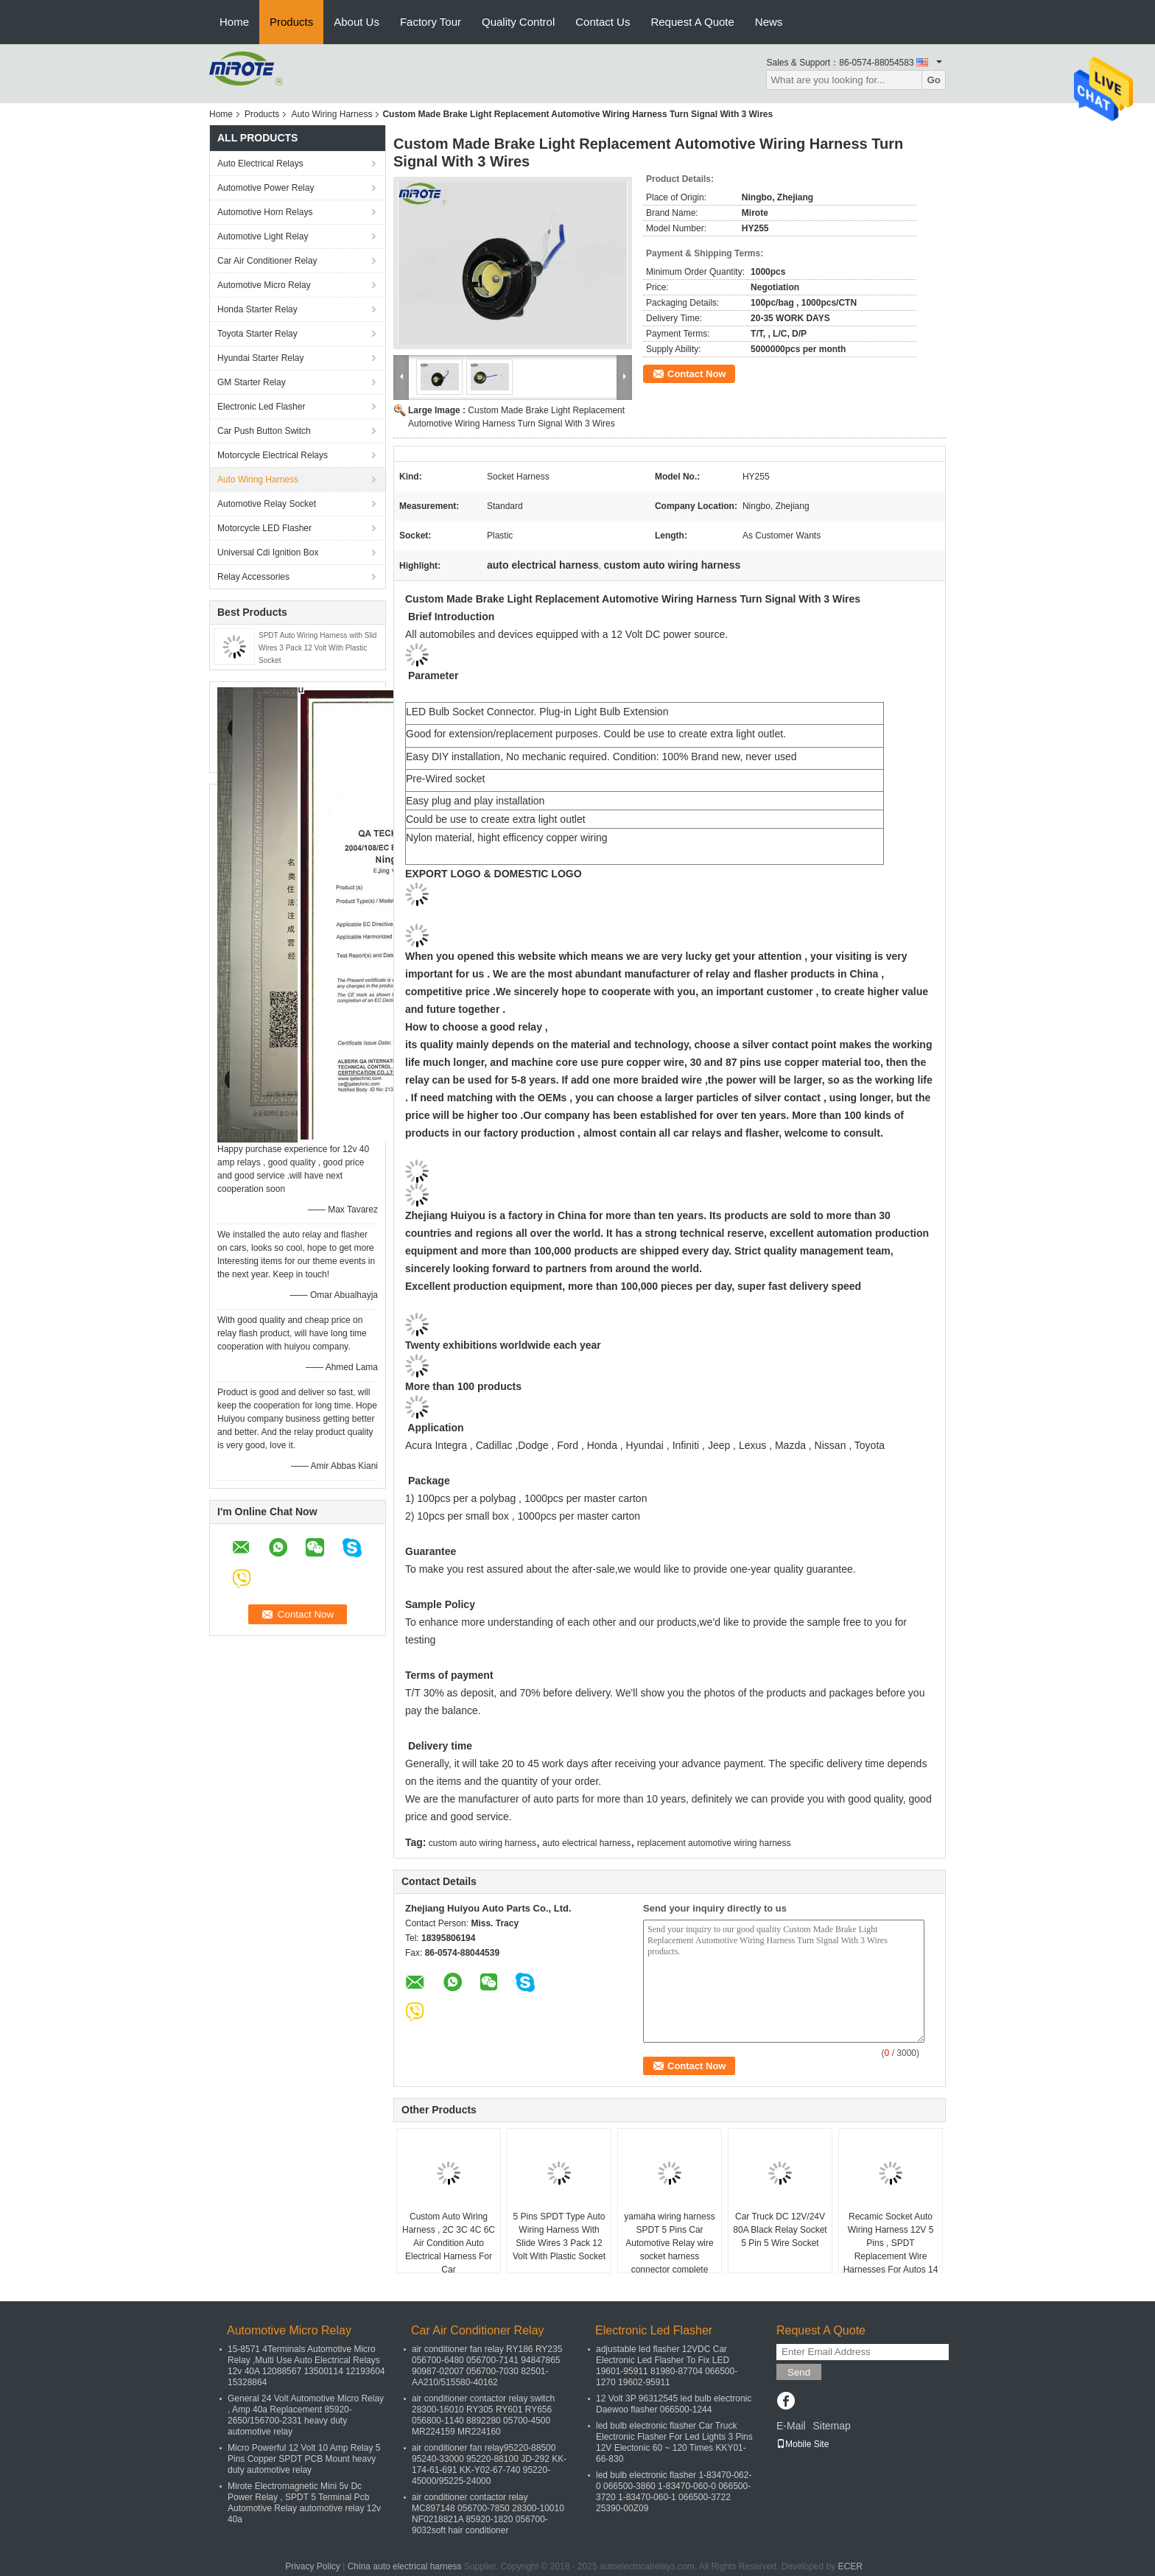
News (769, 21)
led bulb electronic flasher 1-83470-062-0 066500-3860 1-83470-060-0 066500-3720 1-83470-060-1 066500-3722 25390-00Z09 (673, 2491)
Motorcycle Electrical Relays (272, 455)
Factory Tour (430, 21)
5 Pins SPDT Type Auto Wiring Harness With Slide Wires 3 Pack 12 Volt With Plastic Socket (559, 2236)
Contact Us (602, 21)
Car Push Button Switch (264, 431)
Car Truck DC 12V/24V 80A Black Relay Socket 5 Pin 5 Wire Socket (779, 2229)
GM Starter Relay (251, 382)
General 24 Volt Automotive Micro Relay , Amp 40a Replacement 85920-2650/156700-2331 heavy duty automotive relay (306, 2415)
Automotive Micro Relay (264, 285)
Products (291, 21)
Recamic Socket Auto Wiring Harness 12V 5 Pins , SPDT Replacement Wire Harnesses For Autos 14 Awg (890, 2249)
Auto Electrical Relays (260, 163)
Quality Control (518, 21)
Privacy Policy (312, 2566)
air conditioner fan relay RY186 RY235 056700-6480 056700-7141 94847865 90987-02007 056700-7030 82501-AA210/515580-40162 (487, 2365)
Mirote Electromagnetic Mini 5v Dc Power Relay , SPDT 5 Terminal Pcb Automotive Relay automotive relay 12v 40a (304, 2502)
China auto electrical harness (405, 2566)
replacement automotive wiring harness (714, 1843)
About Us (356, 21)
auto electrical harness (586, 1843)
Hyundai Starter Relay (260, 358)
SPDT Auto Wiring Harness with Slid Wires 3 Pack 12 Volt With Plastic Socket (317, 647)
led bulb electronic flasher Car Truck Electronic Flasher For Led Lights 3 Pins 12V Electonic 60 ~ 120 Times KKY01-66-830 (674, 2442)
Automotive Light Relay (262, 236)
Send (798, 2372)
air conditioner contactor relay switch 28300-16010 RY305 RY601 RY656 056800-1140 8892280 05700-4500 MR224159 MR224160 (483, 2415)
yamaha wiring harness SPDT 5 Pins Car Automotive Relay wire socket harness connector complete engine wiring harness (669, 2249)
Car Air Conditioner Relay (267, 261)
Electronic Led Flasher (261, 406)
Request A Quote (692, 21)
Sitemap (831, 2426)
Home (234, 21)
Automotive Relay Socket (266, 504)
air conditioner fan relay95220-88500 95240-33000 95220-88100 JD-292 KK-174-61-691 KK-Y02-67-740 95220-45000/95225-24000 (489, 2464)
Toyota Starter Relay (257, 334)
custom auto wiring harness (482, 1843)
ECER (850, 2566)
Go (934, 79)
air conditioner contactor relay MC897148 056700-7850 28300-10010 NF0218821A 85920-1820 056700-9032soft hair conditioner (488, 2513)
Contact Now (696, 373)
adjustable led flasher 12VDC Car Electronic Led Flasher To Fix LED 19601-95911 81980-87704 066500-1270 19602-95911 (666, 2365)
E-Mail (791, 2426)
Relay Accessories (253, 577)
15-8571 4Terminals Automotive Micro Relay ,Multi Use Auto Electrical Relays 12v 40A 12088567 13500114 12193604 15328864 (306, 2365)
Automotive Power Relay (265, 188)
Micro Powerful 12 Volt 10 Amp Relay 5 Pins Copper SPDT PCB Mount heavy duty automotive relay (304, 2459)
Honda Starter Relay (257, 309)
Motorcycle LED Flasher (264, 528)
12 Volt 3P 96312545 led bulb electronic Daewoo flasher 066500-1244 (673, 2404)
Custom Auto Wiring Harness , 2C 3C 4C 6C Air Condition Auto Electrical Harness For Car (448, 2243)
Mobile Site (802, 2444)
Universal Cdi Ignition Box (267, 552)
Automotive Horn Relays (267, 212)
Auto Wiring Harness (331, 114)
